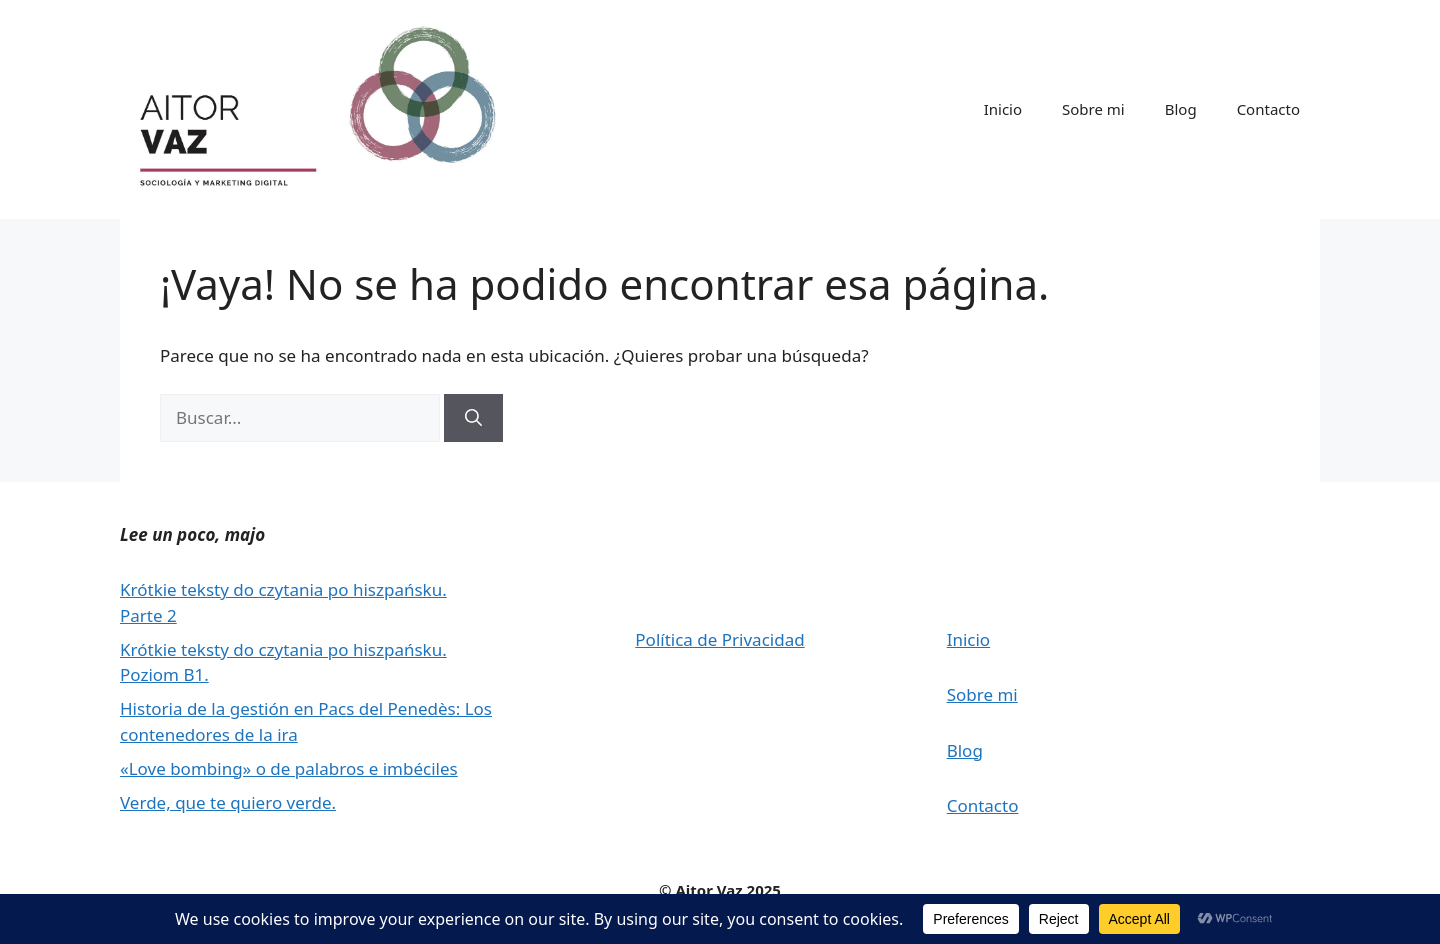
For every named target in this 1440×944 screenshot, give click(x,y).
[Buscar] (473, 418)
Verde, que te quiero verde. (228, 802)
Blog (1181, 109)
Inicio (1003, 109)
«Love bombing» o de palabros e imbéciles (289, 768)
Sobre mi (1093, 109)
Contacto (1268, 109)
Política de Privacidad (719, 639)
